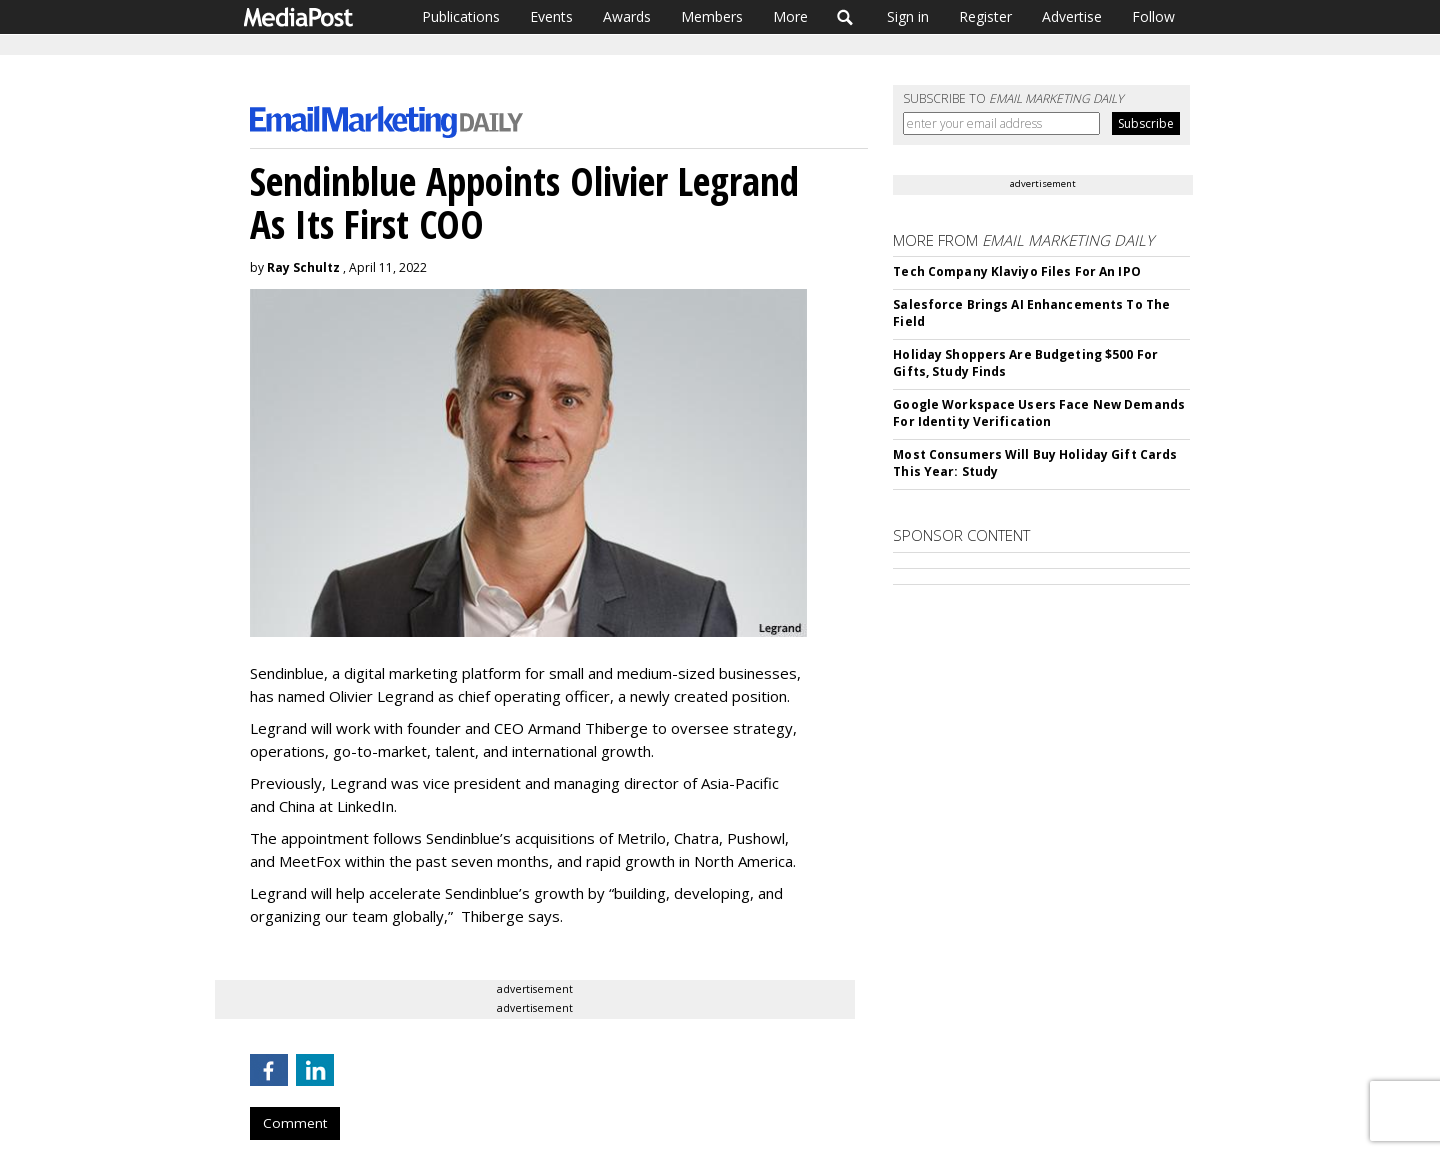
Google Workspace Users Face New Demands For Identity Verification (1039, 413)
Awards (627, 16)
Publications (461, 16)
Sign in (908, 16)
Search (845, 17)
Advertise (1072, 16)
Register (985, 16)
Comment (295, 1123)
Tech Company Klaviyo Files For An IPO (1016, 271)
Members (712, 16)
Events (551, 16)
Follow (1153, 16)
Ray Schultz (303, 267)
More (790, 16)
